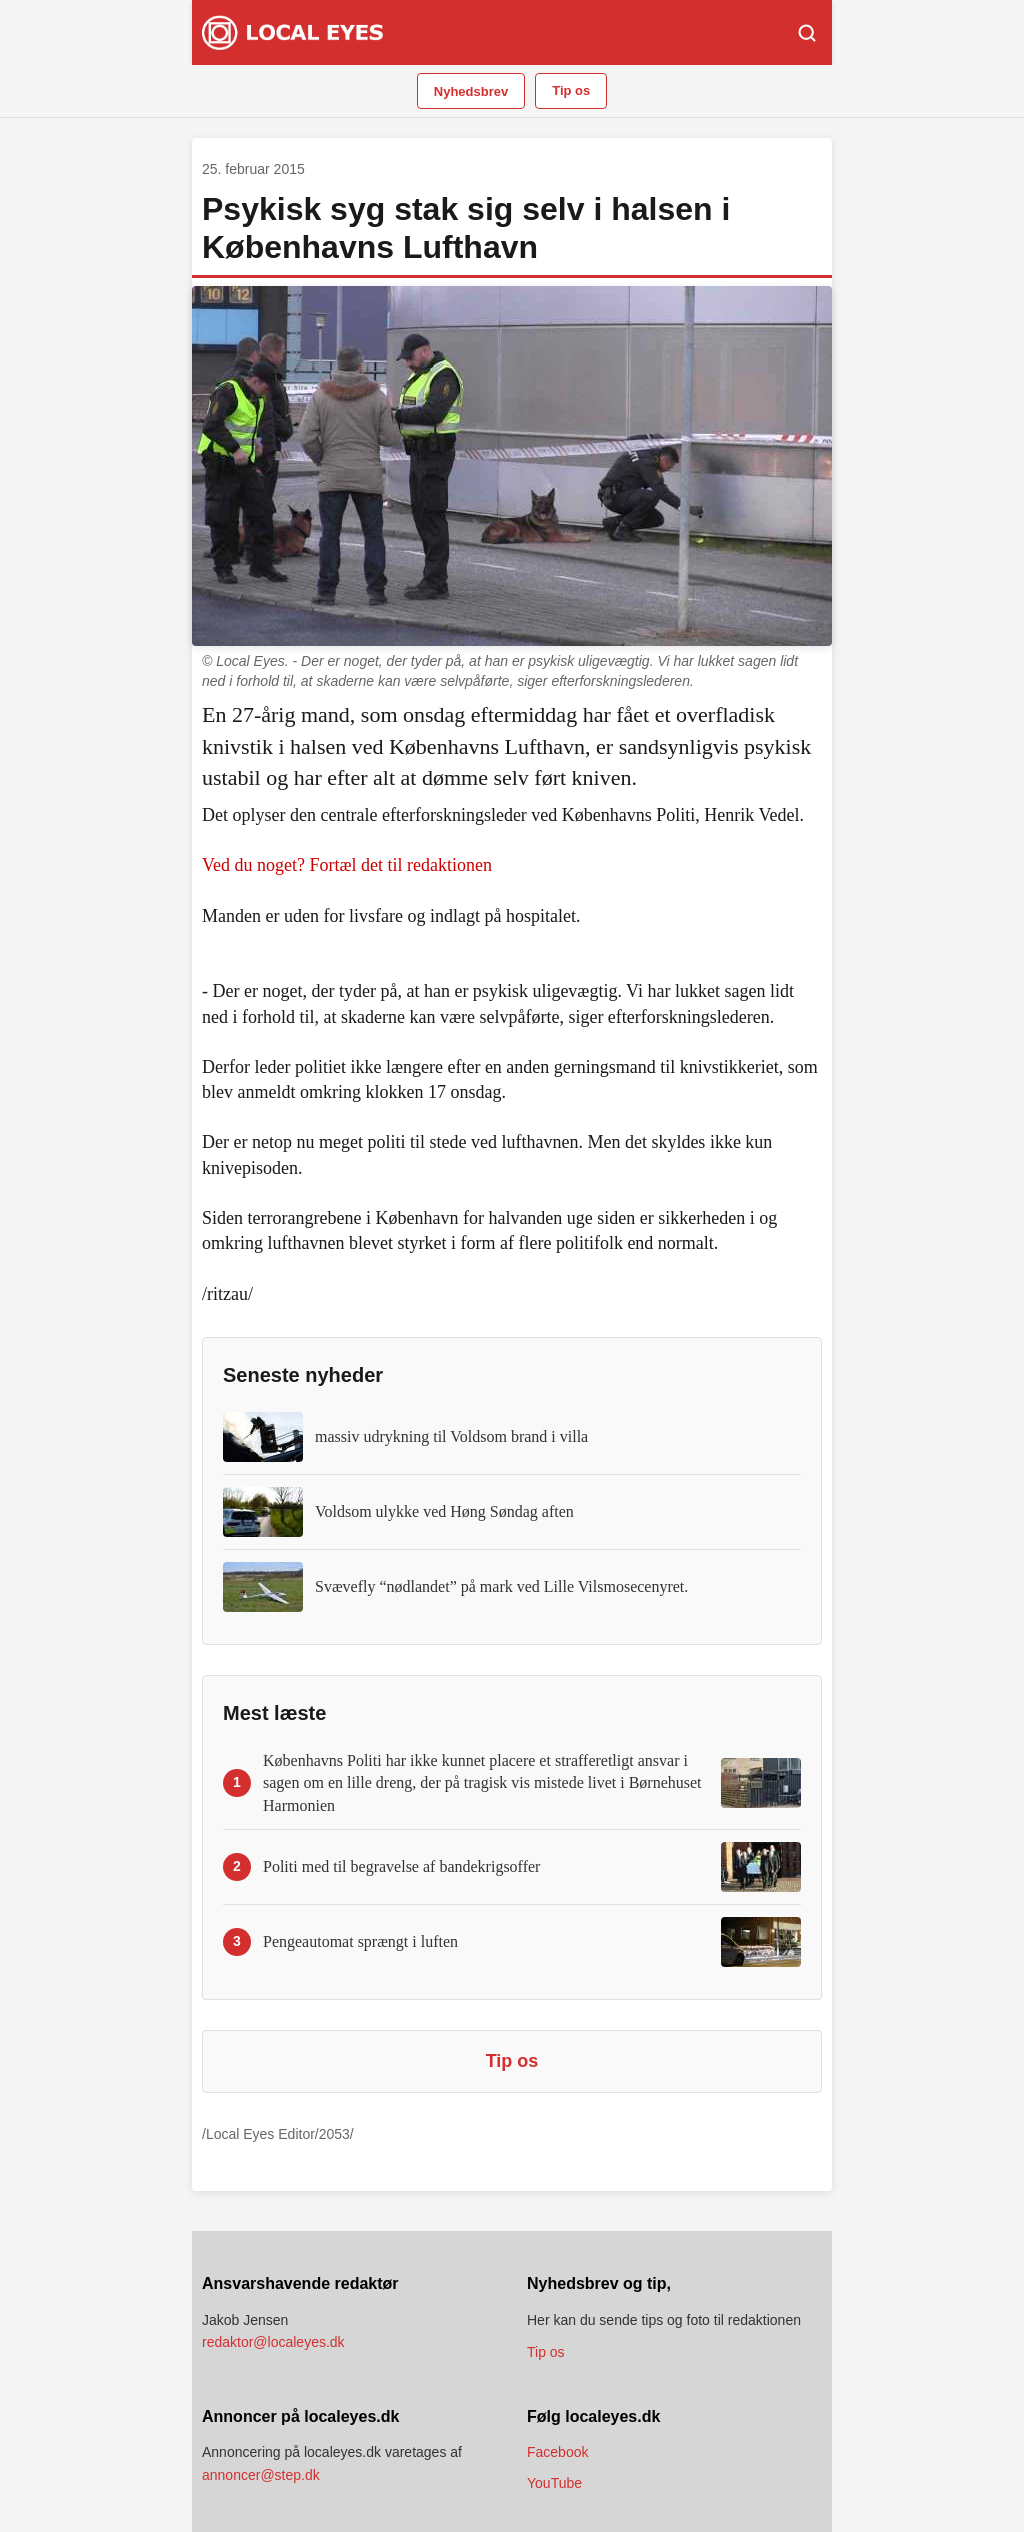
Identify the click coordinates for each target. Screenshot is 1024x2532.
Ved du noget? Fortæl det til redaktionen (347, 865)
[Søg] (807, 33)
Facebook (557, 2452)
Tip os (571, 90)
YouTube (554, 2483)
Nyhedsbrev (471, 91)
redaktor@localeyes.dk (273, 2342)
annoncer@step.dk (261, 2475)
